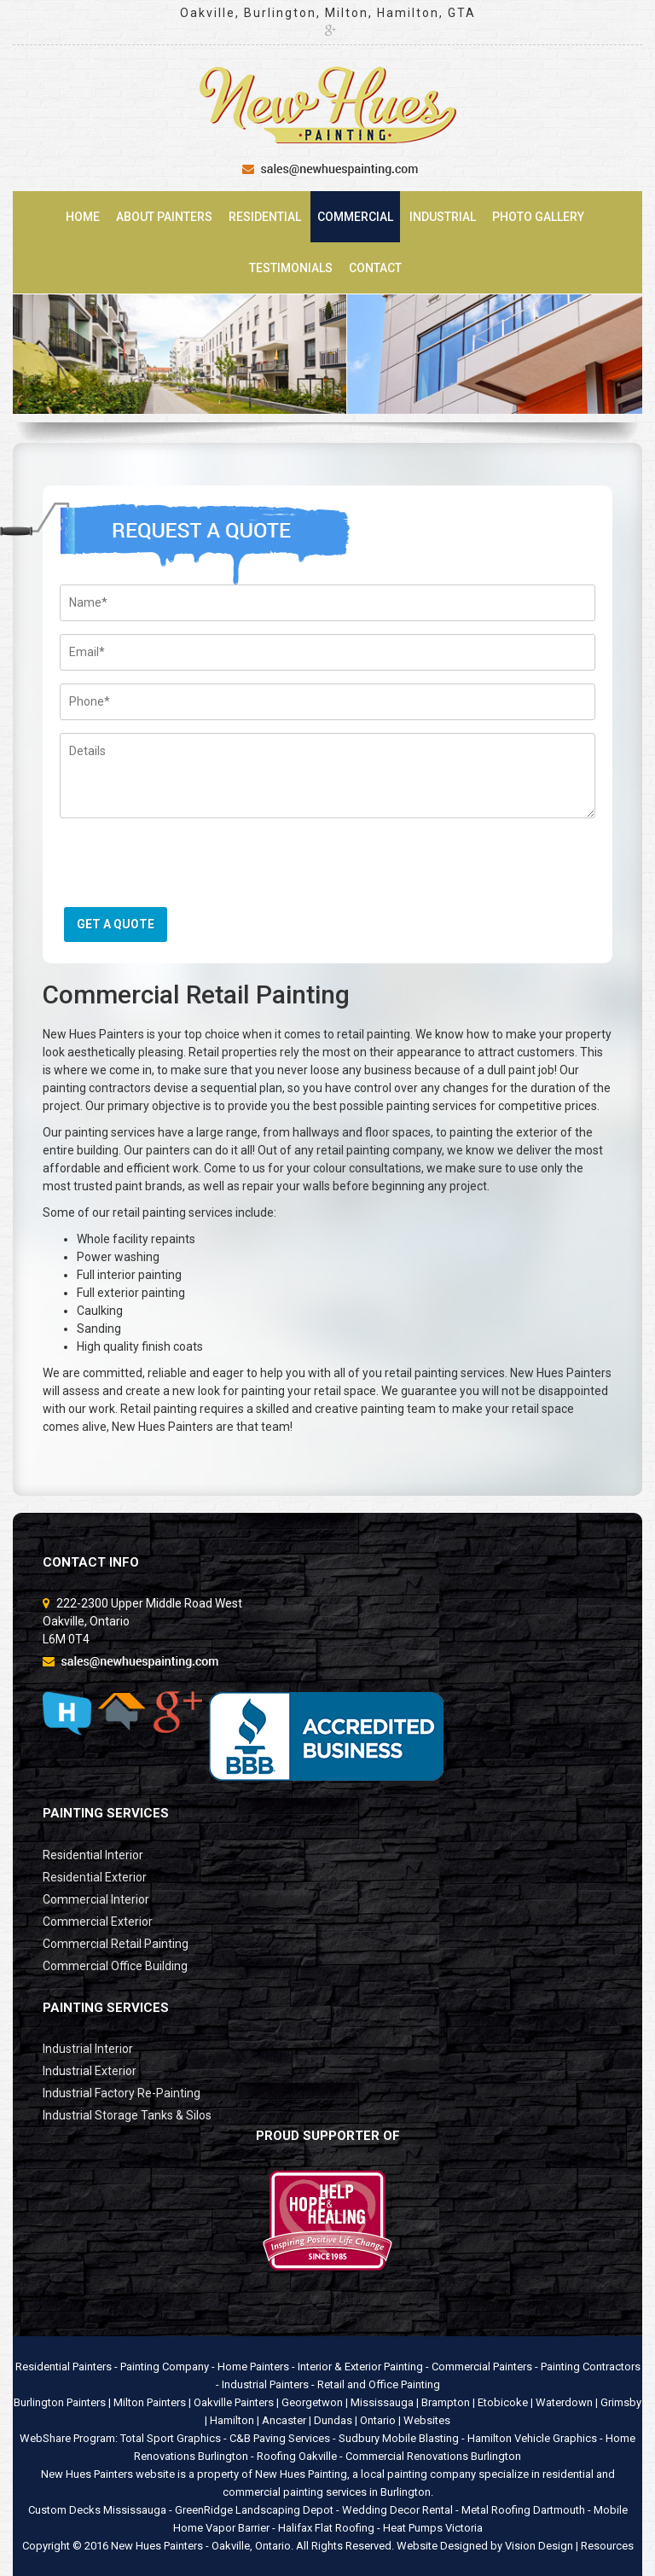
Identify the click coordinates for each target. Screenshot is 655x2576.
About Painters (164, 217)
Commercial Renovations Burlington (433, 2456)
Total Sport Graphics (170, 2438)
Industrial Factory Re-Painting (121, 2093)
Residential (265, 217)
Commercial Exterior (98, 1921)
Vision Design (539, 2545)
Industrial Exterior (89, 2071)
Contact (375, 268)
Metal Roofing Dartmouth (523, 2509)
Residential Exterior (95, 1877)
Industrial (442, 217)
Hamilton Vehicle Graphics (532, 2438)
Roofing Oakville (297, 2456)
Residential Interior (93, 1855)
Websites (426, 2420)
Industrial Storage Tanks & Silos (127, 2115)
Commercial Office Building (115, 1966)
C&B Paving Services (279, 2438)
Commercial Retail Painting (115, 1944)
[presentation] (189, 869)
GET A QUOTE (115, 924)
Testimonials (291, 268)
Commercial (355, 217)
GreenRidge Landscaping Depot (254, 2509)
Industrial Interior (88, 2049)
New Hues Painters (157, 2545)
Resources (607, 2545)
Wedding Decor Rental (397, 2509)
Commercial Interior (96, 1899)
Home (83, 217)
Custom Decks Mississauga (97, 2509)
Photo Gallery (538, 217)
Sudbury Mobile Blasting (399, 2438)
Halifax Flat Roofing (326, 2527)
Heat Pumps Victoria (433, 2527)
